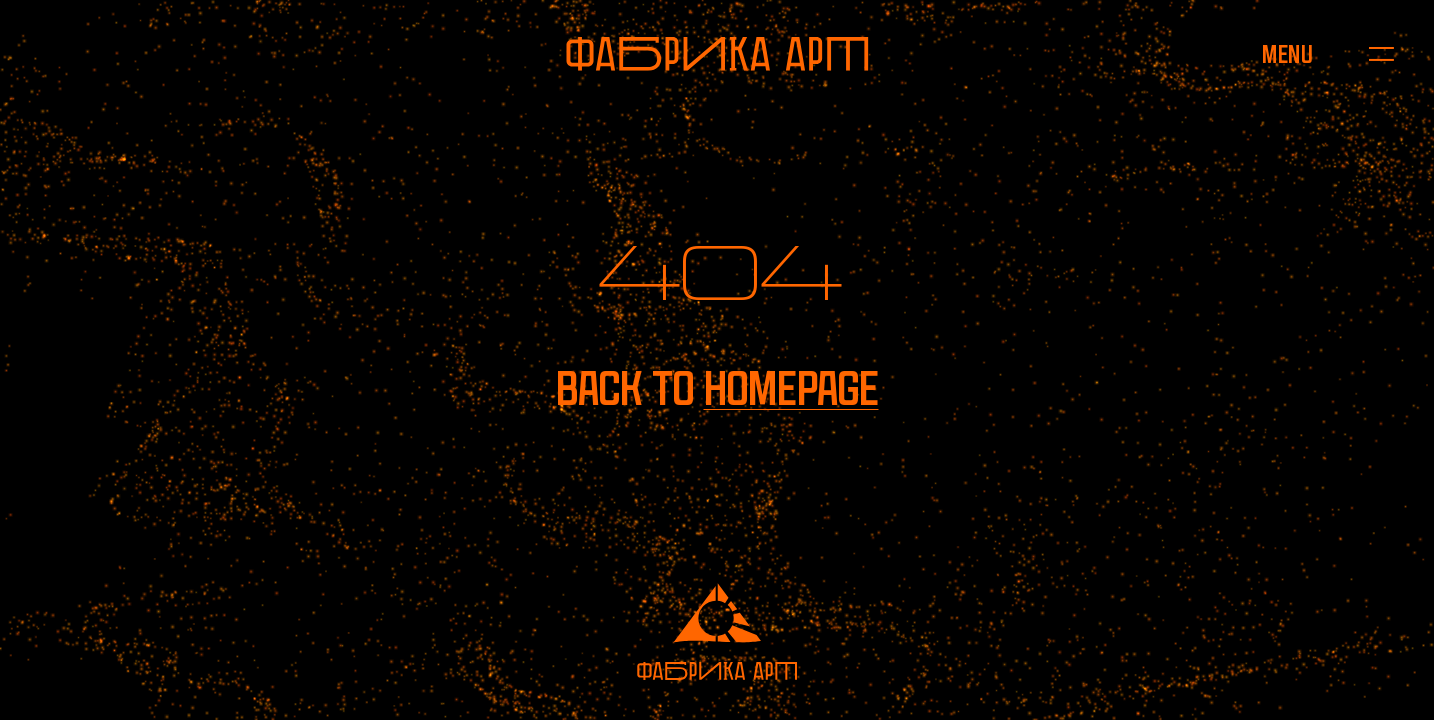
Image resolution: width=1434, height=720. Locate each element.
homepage (791, 388)
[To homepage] (717, 54)
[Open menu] (1287, 54)
